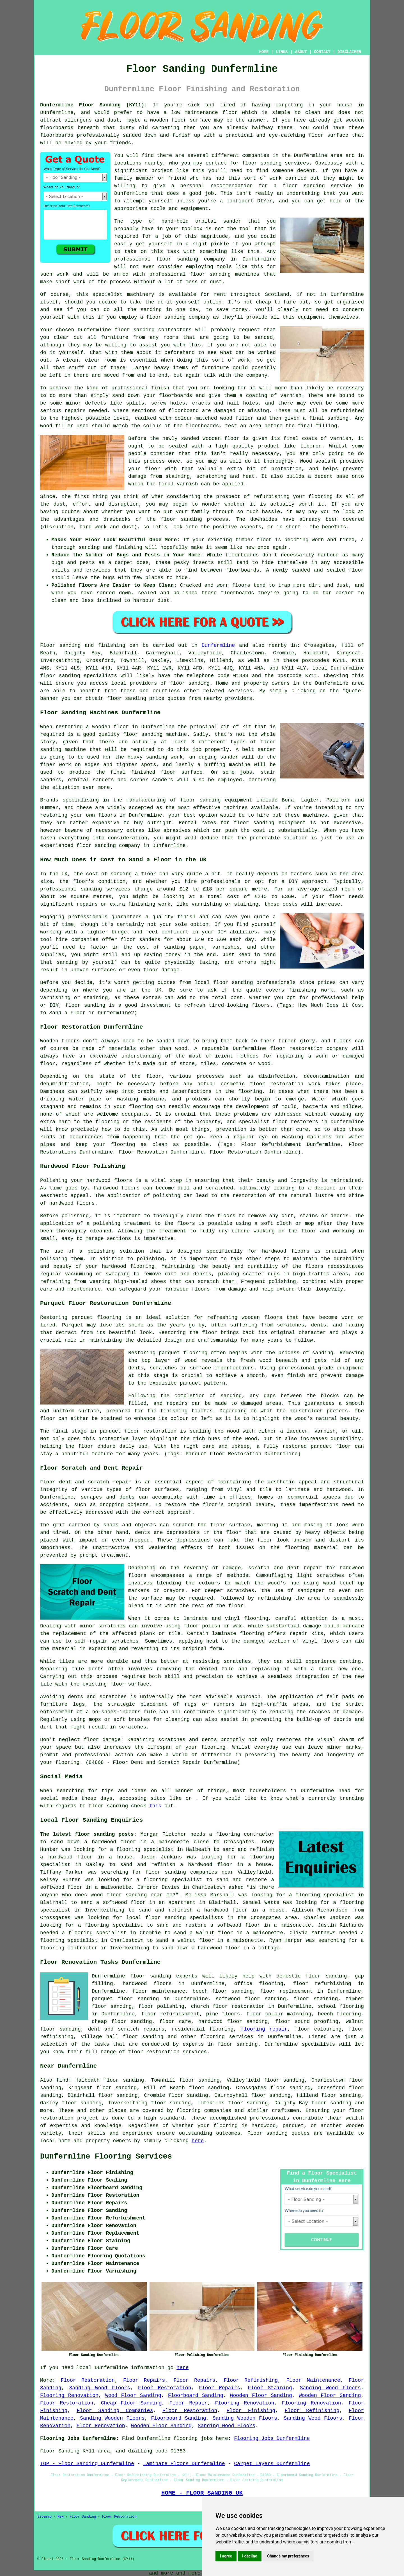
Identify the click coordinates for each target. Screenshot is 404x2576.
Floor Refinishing (251, 2380)
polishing (75, 1216)
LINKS (282, 52)
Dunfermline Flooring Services (106, 2156)
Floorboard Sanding (195, 2395)
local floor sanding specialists (174, 1917)
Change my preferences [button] (288, 2556)
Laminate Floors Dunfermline (184, 2464)
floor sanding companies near (190, 1872)
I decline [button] (249, 2556)
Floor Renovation (101, 2426)
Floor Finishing (250, 2410)
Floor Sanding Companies (115, 2410)
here (198, 2141)
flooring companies (203, 2110)
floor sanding (262, 163)
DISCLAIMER (349, 52)
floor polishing (161, 2006)
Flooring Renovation (69, 2395)
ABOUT (301, 52)
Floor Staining (270, 2388)
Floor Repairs (144, 2380)
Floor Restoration (87, 2380)
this (155, 1806)
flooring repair (264, 2029)
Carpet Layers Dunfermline (272, 2464)
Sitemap (44, 2517)
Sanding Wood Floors (99, 2388)
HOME (264, 52)
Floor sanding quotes (278, 2133)
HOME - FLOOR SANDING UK (202, 2493)
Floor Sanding (83, 2517)
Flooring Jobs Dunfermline (272, 2438)
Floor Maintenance (313, 2380)
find (62, 2080)
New (61, 2517)
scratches (132, 1727)
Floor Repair (188, 2403)
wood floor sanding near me (132, 1895)
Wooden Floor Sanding (261, 2395)
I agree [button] (226, 2556)
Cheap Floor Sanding (131, 2403)
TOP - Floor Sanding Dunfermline (87, 2464)
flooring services (227, 2037)
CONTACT (322, 52)
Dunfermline (218, 645)
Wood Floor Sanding (133, 2395)
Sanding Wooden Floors (112, 2418)
